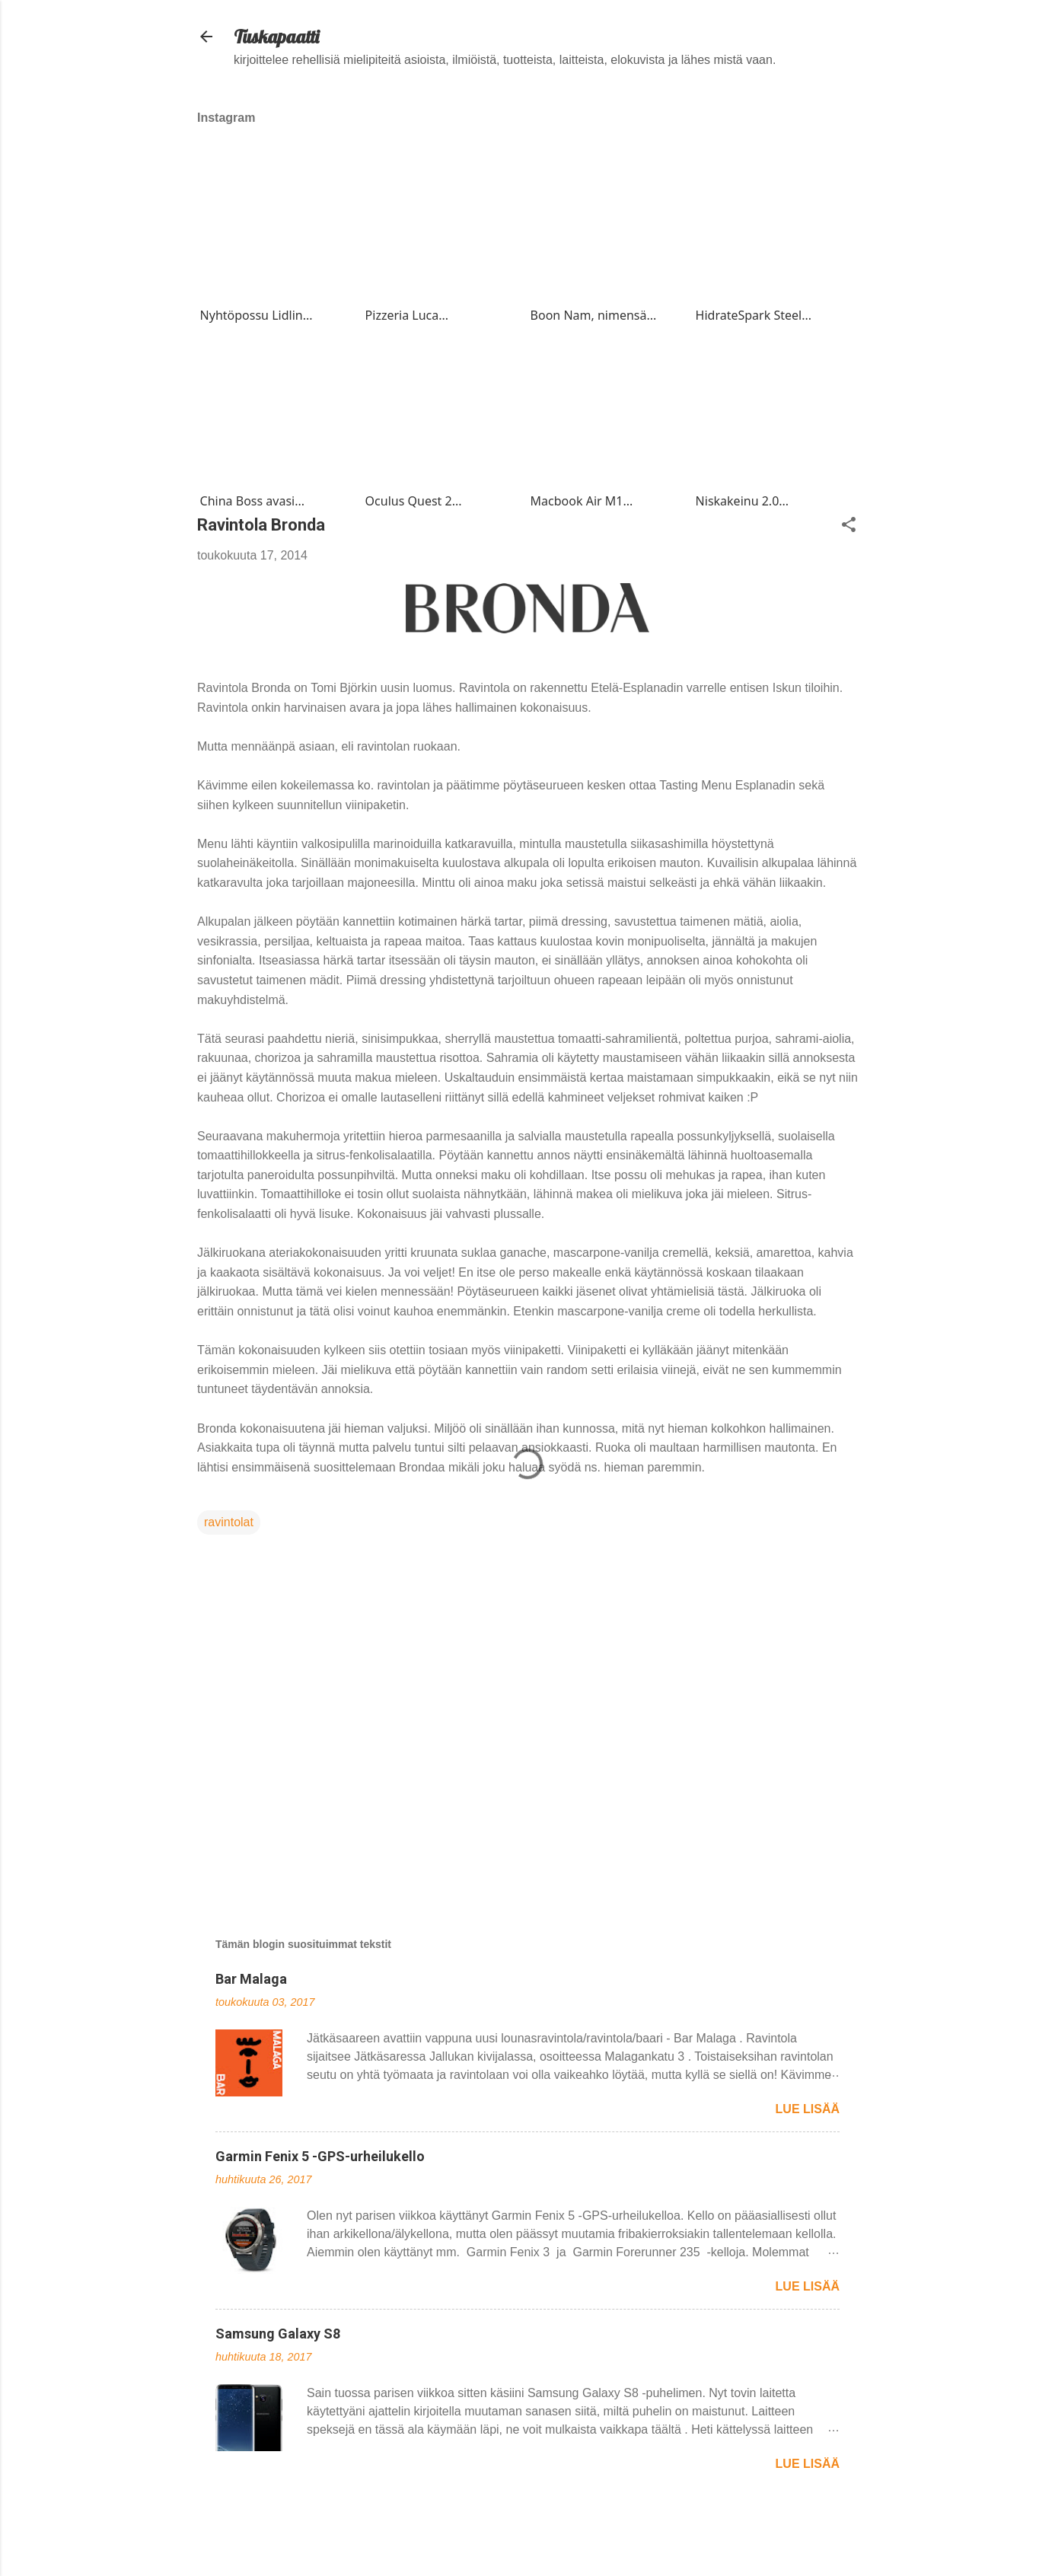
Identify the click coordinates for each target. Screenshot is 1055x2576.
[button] (849, 526)
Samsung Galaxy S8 (277, 2334)
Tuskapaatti (276, 36)
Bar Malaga (251, 1979)
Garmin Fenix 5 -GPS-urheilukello (320, 2156)
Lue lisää (808, 2109)
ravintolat (228, 1522)
